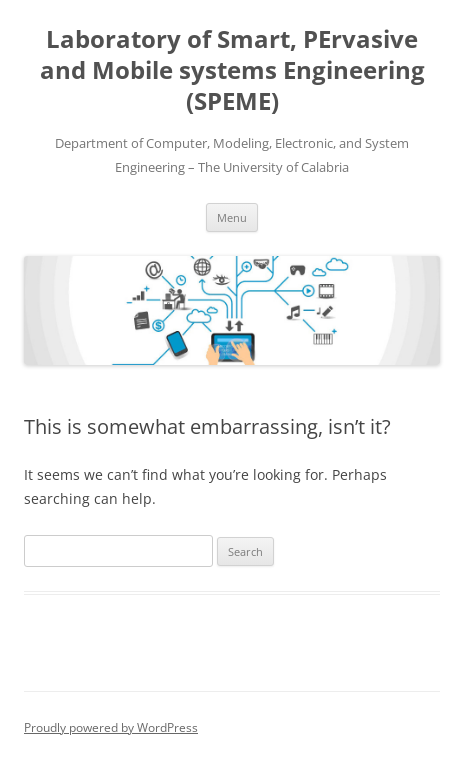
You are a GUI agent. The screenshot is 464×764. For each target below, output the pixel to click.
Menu (232, 217)
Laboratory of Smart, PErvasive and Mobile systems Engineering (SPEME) (232, 70)
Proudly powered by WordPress (111, 727)
